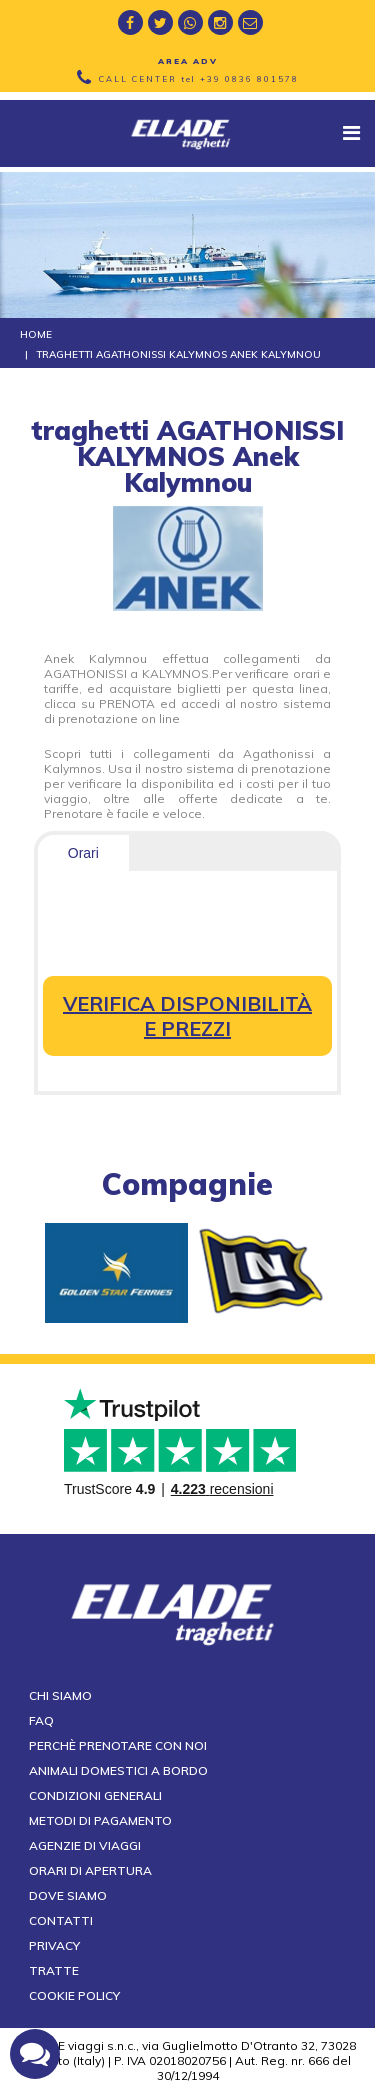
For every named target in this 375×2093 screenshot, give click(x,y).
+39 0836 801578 (249, 79)
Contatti (61, 1920)
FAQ (41, 1720)
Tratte (54, 1970)
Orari (83, 853)
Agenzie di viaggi (85, 1845)
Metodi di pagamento (100, 1820)
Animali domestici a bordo (118, 1770)
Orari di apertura (90, 1870)
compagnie (187, 1184)
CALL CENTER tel (199, 79)
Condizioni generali (95, 1795)
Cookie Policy (74, 1995)
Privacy (54, 1945)
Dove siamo (68, 1895)
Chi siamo (60, 1695)
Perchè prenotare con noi (118, 1745)
